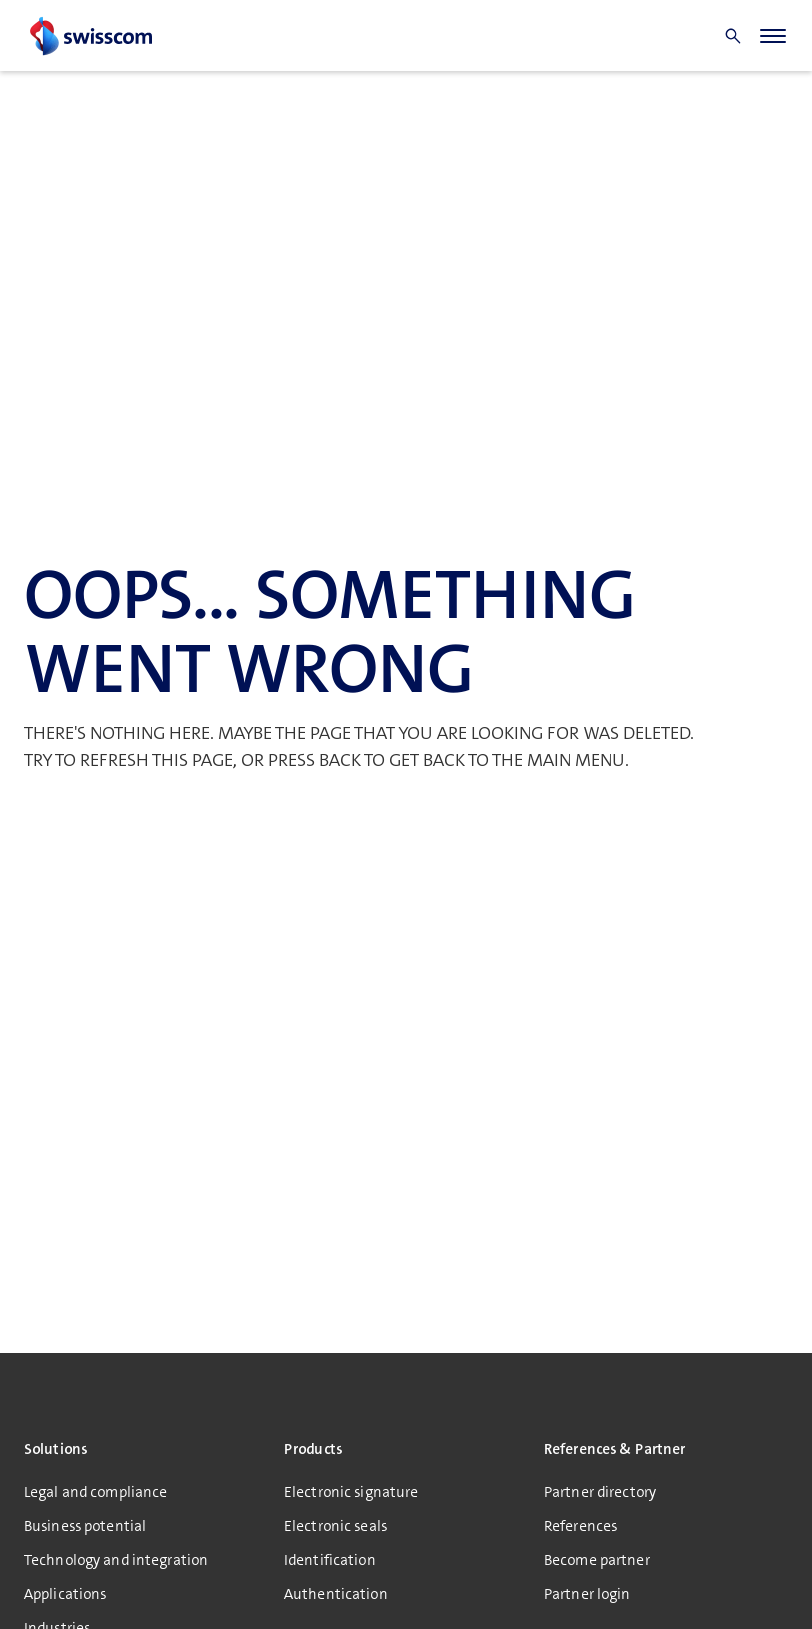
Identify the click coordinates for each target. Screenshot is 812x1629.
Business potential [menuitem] (85, 1526)
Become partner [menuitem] (597, 1560)
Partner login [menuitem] (587, 1594)
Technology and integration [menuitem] (116, 1560)
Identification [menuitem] (330, 1560)
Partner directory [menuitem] (600, 1492)
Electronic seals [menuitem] (335, 1526)
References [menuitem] (580, 1526)
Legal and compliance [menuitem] (95, 1492)
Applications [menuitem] (65, 1594)
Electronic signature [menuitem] (351, 1492)
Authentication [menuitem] (336, 1594)
